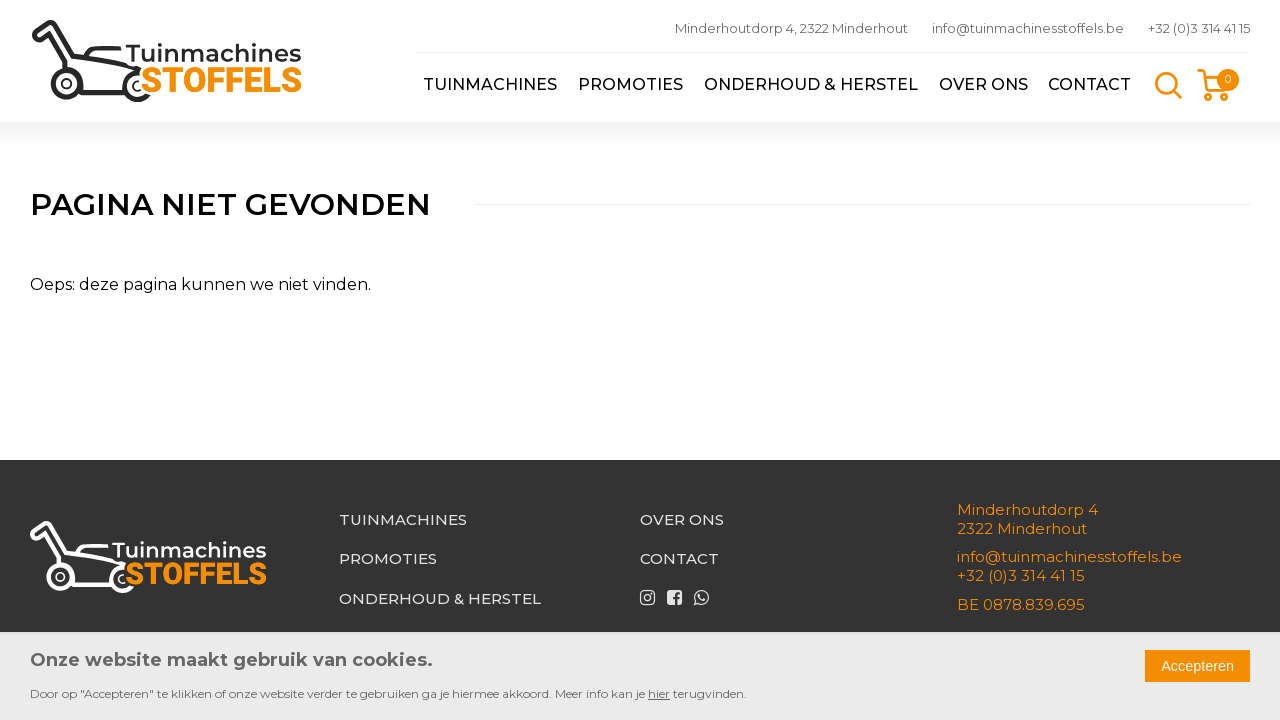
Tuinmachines (490, 84)
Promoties (630, 84)
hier (659, 693)
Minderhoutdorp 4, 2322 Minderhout (791, 28)
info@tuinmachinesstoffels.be (1028, 28)
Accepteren (1197, 666)
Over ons (983, 84)
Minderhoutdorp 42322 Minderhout (1027, 519)
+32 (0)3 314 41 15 (1199, 28)
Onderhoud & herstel (811, 84)
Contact (1089, 84)
